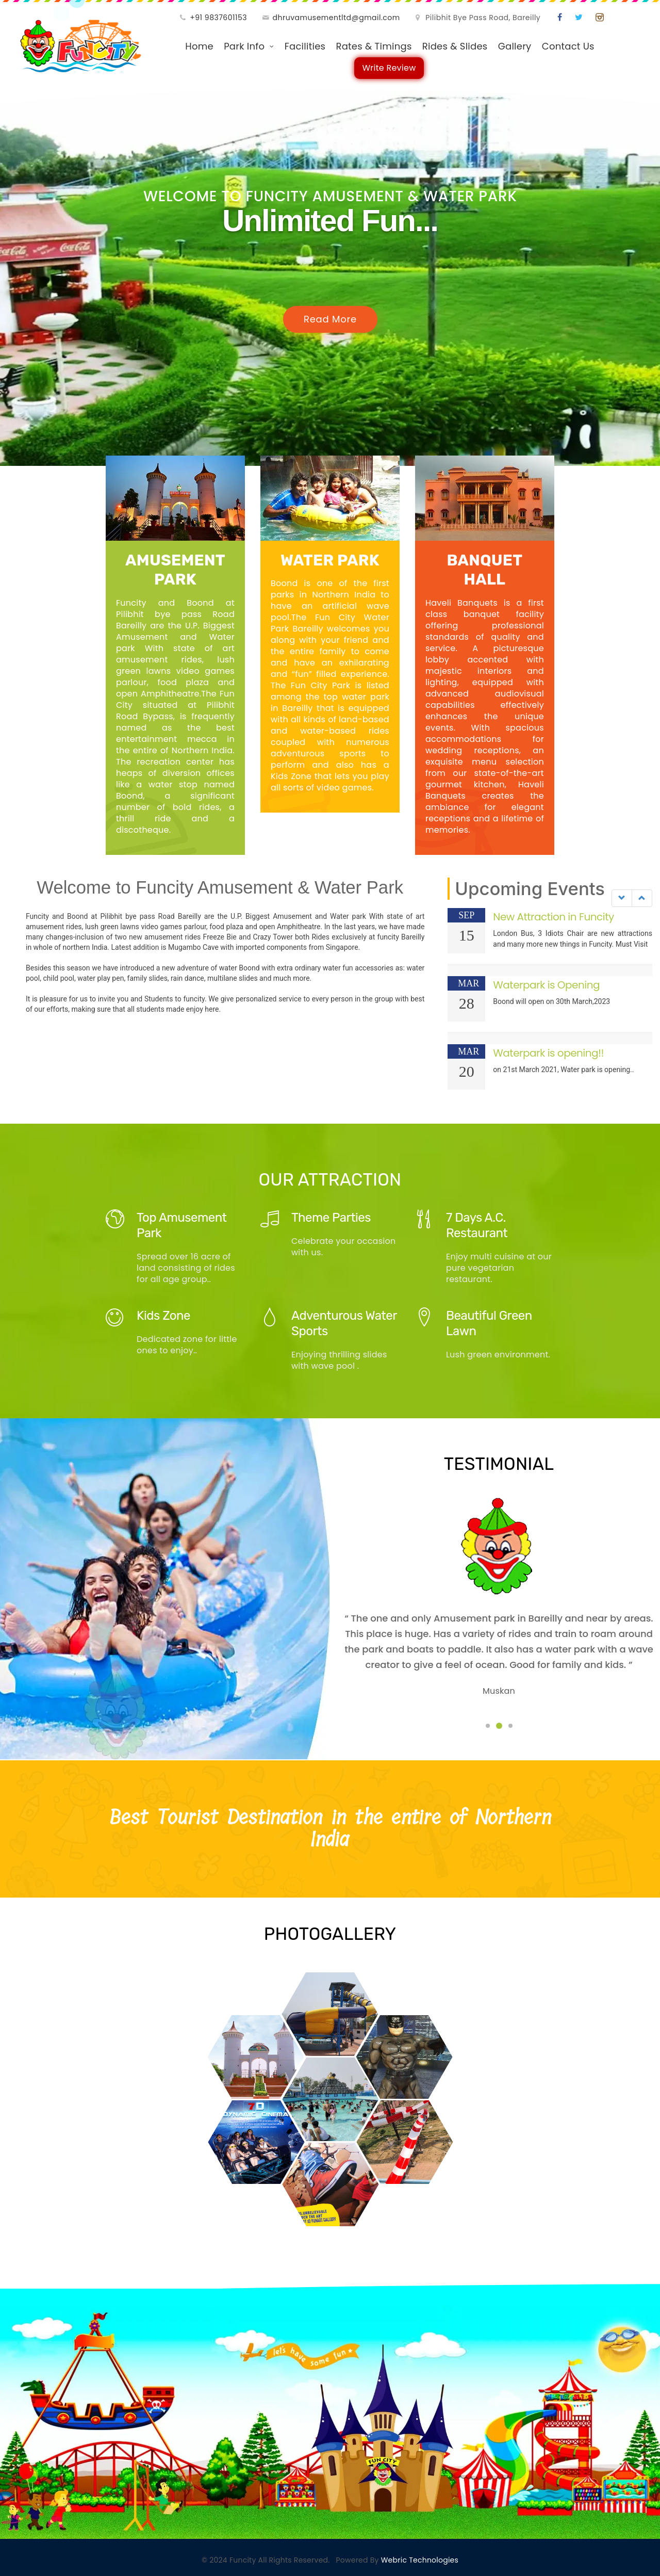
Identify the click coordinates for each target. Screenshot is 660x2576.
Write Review (388, 70)
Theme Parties (331, 1217)
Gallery (515, 46)
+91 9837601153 (218, 17)
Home (199, 46)
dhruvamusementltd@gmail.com (336, 17)
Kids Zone (163, 1315)
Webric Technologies (418, 2560)
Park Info (244, 46)
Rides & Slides (455, 46)
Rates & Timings (373, 46)
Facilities (305, 46)
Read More (330, 319)
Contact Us (568, 46)
